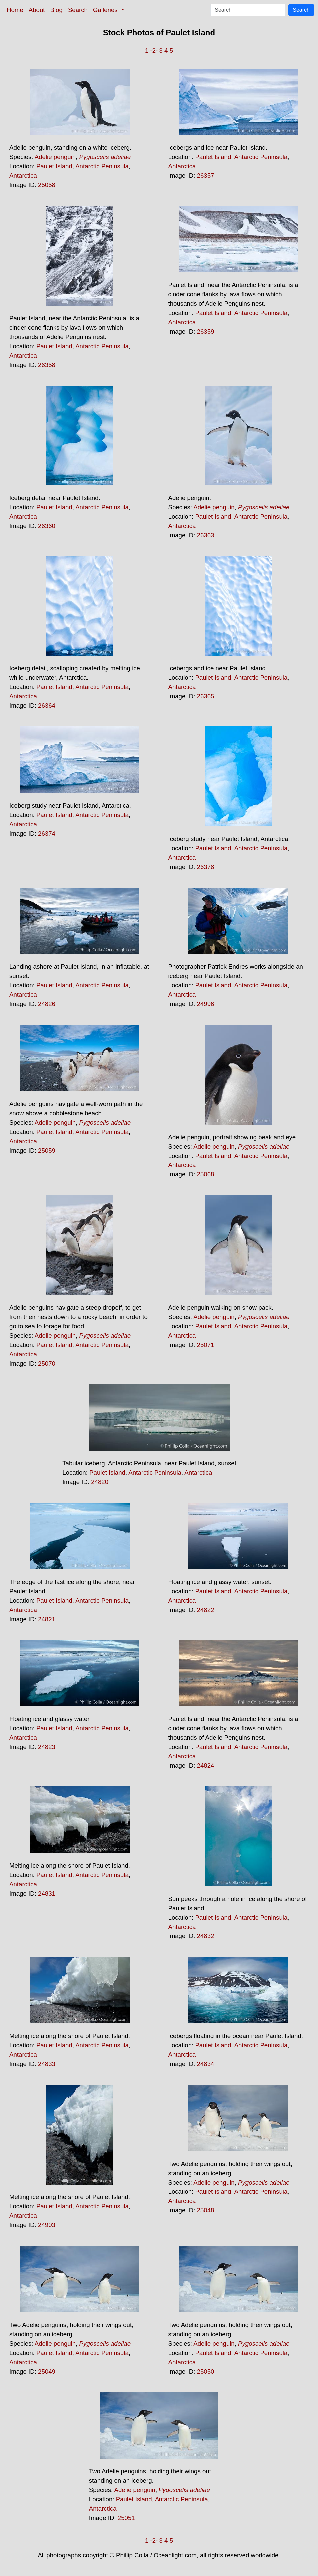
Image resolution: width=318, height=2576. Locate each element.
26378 (205, 866)
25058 (46, 184)
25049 (46, 2371)
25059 (46, 1150)
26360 (46, 525)
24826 (46, 1003)
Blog (56, 9)
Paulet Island (54, 166)
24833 (46, 2063)
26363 (205, 535)
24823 (46, 1746)
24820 (99, 1481)
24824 (205, 1765)
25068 (205, 1174)
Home (15, 9)
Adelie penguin (55, 156)
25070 (46, 1363)
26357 (205, 175)
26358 (46, 364)
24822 (205, 1609)
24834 (205, 2063)
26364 (46, 705)
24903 (46, 2224)
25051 (126, 2517)
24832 (205, 1935)
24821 (46, 1619)
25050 (205, 2371)
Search (78, 9)
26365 (205, 696)
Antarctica (23, 175)
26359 (205, 331)
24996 (205, 1003)
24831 (46, 1893)
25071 (205, 1344)
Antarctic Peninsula (102, 166)
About (37, 9)
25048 (205, 2210)
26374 (46, 833)
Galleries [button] (106, 9)
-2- (154, 50)
